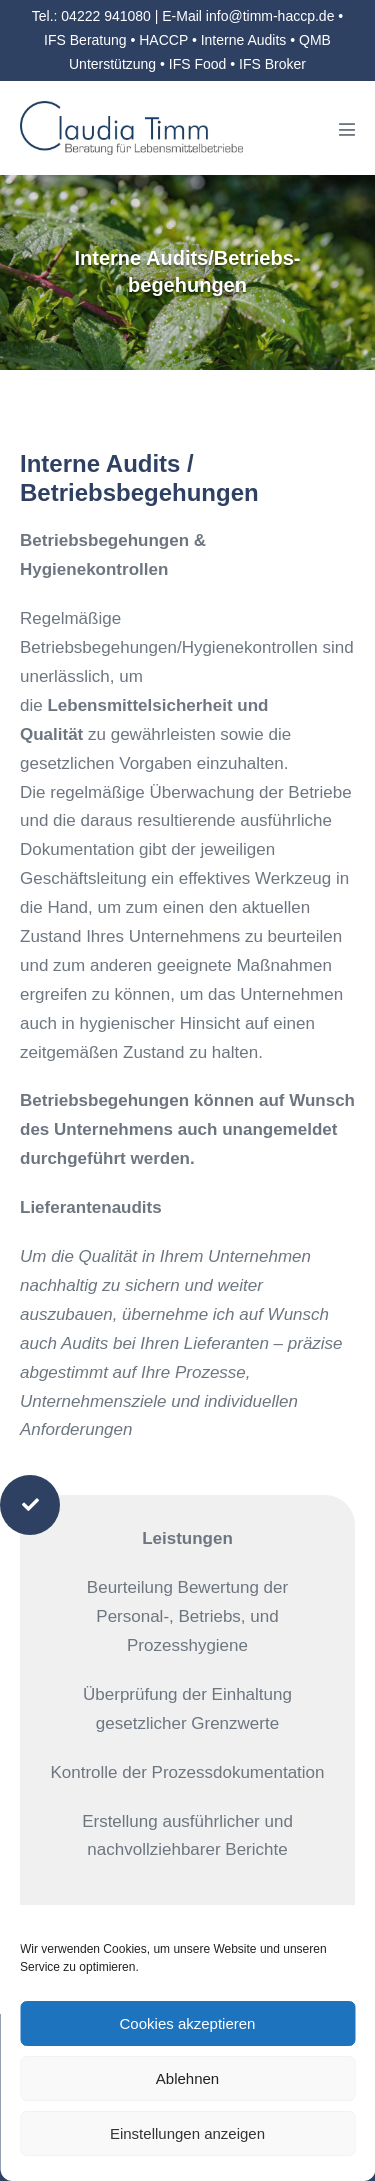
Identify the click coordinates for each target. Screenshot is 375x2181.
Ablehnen (187, 2078)
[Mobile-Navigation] (347, 129)
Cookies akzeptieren (188, 2023)
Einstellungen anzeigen (187, 2133)
